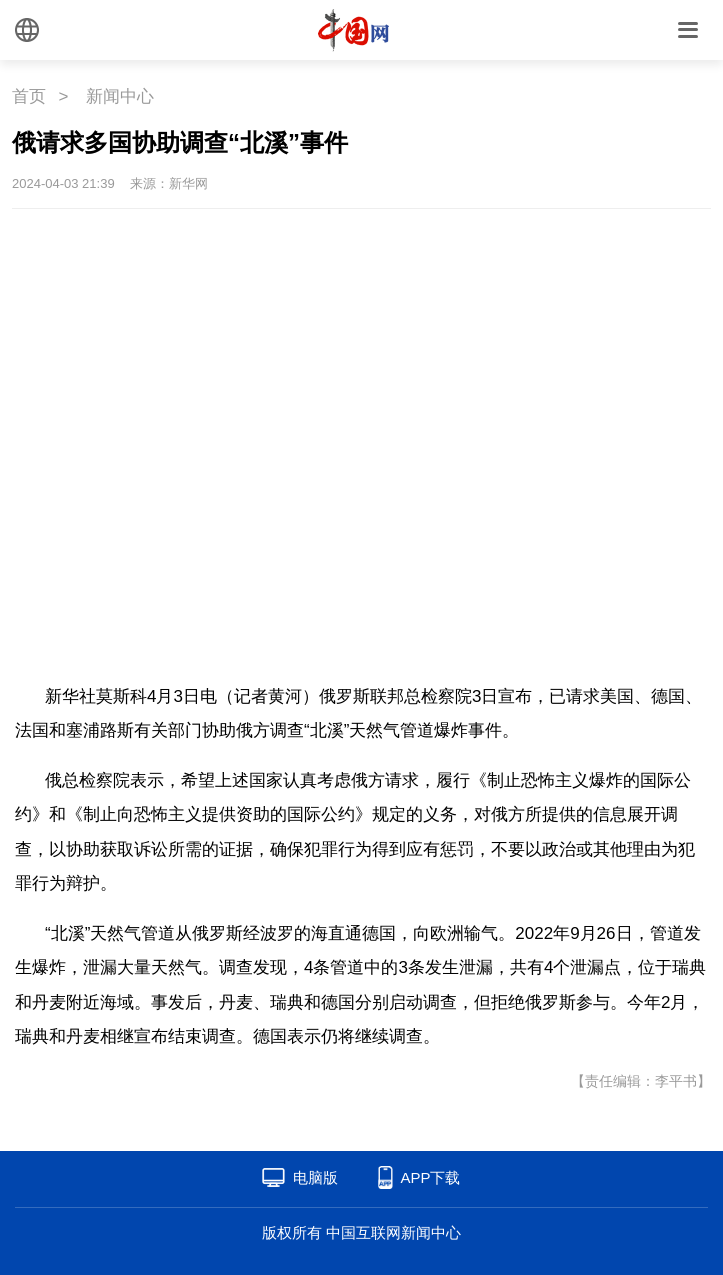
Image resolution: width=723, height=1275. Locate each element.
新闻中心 (120, 96)
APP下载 (430, 1177)
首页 (29, 96)
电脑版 (315, 1177)
